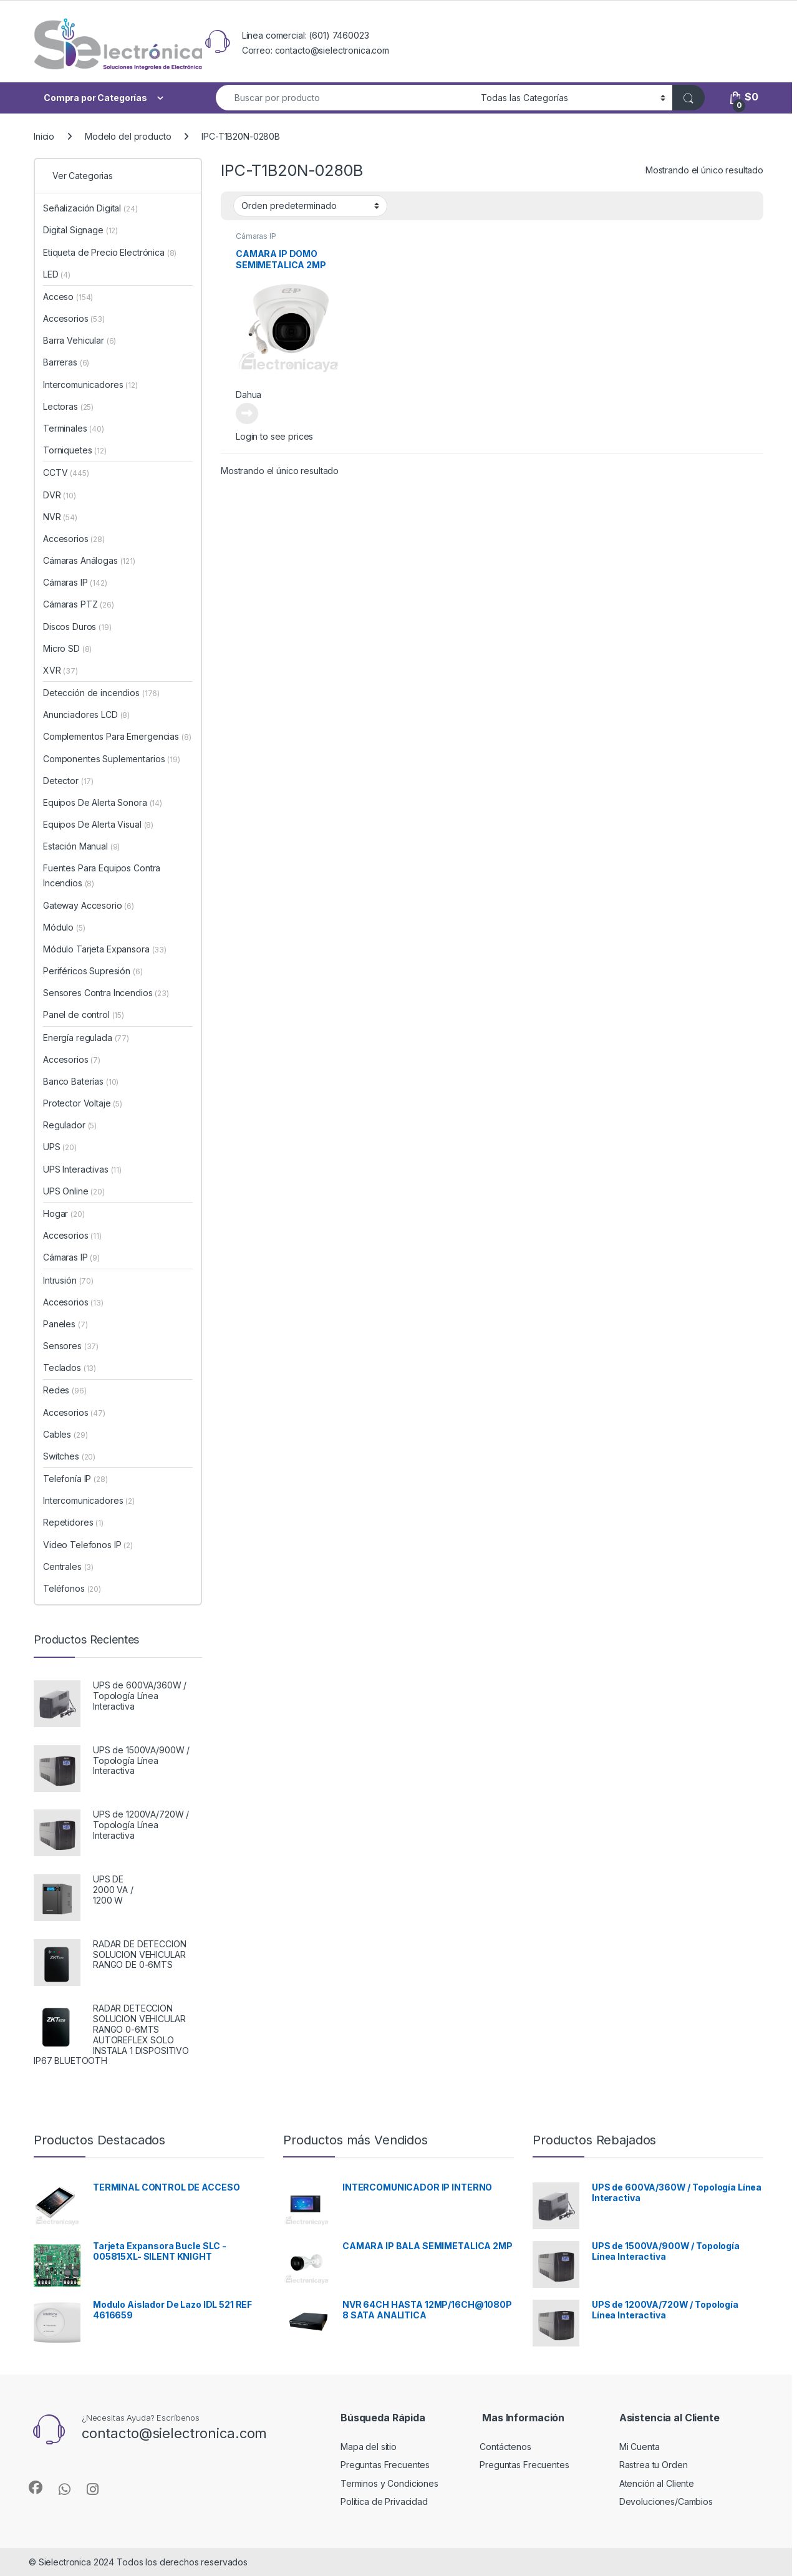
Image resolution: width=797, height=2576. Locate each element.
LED (56, 274)
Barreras (66, 362)
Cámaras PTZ (78, 604)
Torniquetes (75, 450)
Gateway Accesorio (88, 905)
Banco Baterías (80, 1081)
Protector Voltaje (82, 1103)
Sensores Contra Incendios (106, 992)
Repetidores (73, 1522)
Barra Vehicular (79, 340)
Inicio (44, 136)
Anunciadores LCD (86, 714)
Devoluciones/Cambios (666, 2501)
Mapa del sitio (369, 2446)
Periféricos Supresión (93, 971)
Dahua (248, 394)
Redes (65, 1390)
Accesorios (74, 318)
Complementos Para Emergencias (117, 736)
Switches (69, 1456)
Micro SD (67, 648)
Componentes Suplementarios (111, 758)
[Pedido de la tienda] (310, 205)
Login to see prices (274, 436)
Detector (68, 780)
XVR (60, 670)
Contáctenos (505, 2446)
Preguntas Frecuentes (385, 2464)
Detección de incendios (101, 692)
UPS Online (74, 1191)
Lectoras (68, 406)
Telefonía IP (75, 1478)
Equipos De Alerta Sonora (102, 802)
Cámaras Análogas (89, 560)
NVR (60, 516)
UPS (60, 1146)
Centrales (68, 1566)
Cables (65, 1434)
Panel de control (83, 1014)
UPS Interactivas (82, 1169)
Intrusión (68, 1280)
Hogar (64, 1213)
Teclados (69, 1367)
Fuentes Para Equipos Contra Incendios (101, 875)
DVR (59, 495)
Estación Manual (81, 846)
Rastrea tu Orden (653, 2464)
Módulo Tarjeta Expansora (105, 949)
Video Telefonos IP (88, 1544)
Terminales (73, 428)
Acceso (68, 296)
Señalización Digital (90, 208)
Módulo (64, 927)
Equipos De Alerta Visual (98, 824)
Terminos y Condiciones (389, 2483)
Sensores (71, 1345)
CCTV (66, 472)
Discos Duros (77, 626)
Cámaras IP (256, 236)
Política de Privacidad (384, 2501)
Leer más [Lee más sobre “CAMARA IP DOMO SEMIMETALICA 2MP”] (247, 413)
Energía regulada (86, 1037)
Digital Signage (80, 230)
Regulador (70, 1125)
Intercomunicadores (90, 384)
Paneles (65, 1324)
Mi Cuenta (639, 2446)
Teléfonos (72, 1588)
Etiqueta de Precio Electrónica (109, 252)
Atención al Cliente (656, 2483)
